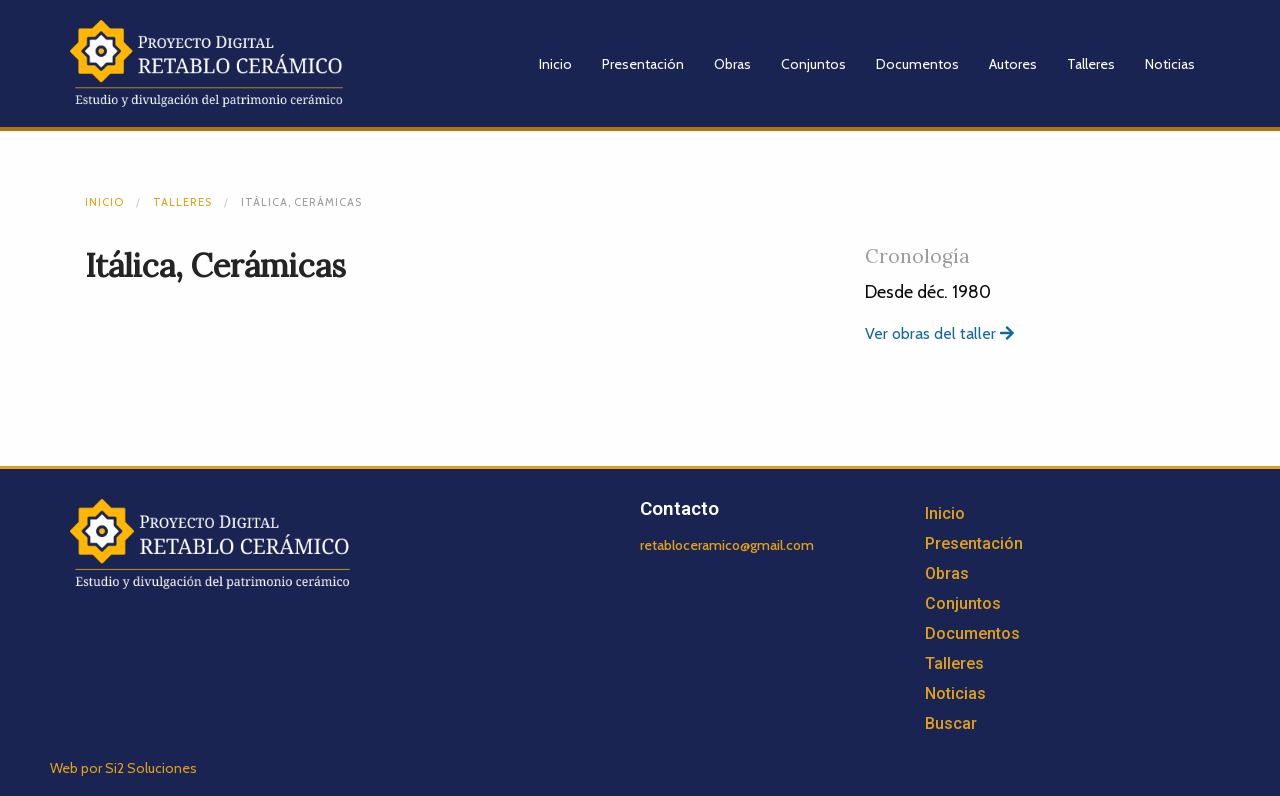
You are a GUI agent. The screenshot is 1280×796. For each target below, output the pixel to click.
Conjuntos (813, 64)
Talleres (1091, 64)
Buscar (951, 723)
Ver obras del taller (939, 333)
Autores (1013, 64)
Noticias (1170, 64)
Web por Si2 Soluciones (123, 768)
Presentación (643, 64)
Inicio (555, 64)
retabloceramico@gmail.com (727, 545)
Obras (732, 64)
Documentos (917, 64)
